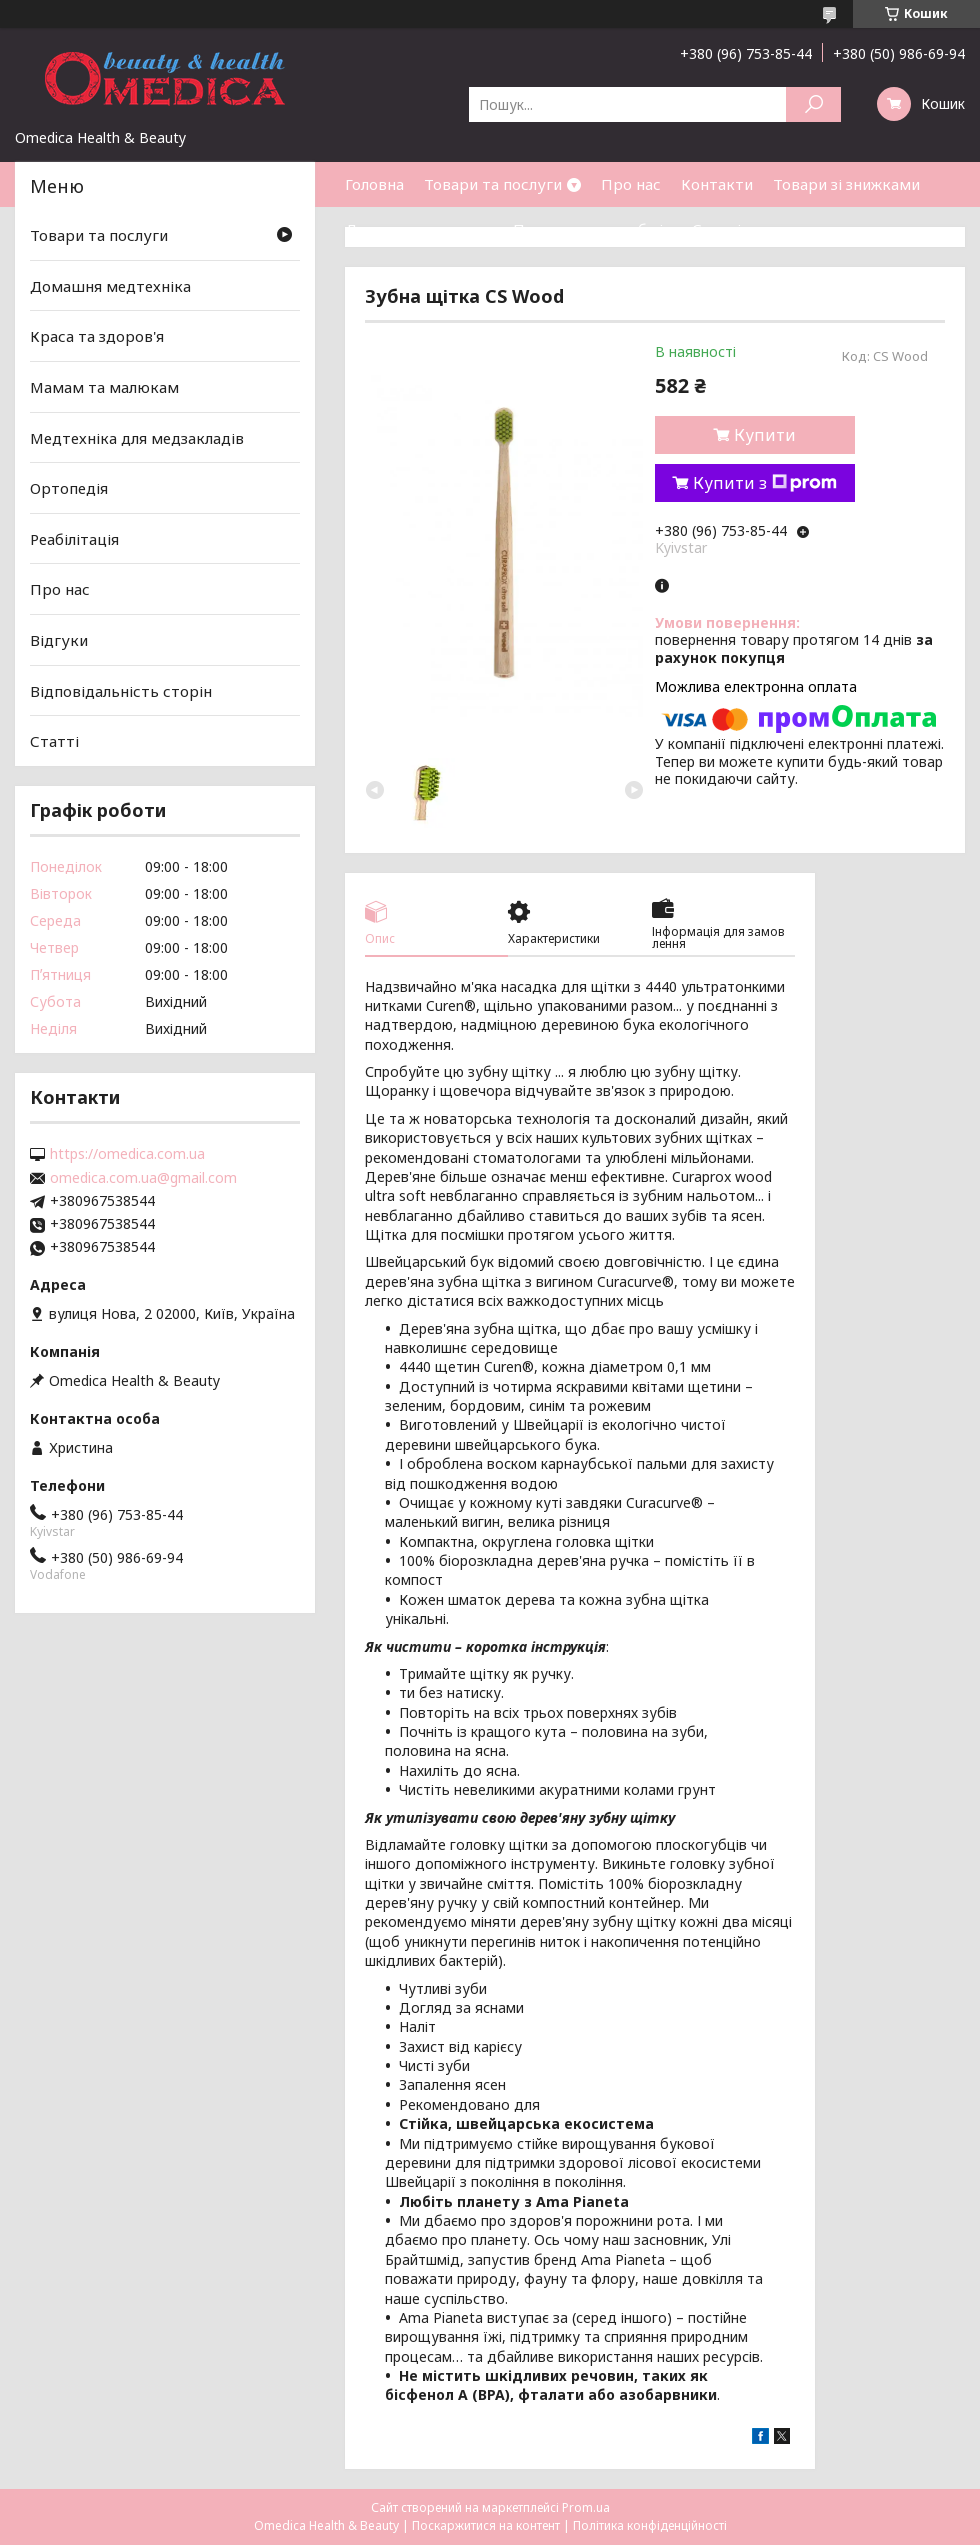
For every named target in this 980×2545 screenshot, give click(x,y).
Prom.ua (586, 2507)
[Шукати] (813, 104)
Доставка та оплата (419, 229)
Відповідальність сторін (121, 691)
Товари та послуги (493, 184)
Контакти (717, 184)
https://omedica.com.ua (127, 1154)
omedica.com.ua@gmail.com (143, 1178)
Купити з (765, 483)
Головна (374, 184)
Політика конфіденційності (650, 2525)
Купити (765, 435)
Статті (716, 229)
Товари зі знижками (846, 184)
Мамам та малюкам (104, 387)
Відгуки (59, 640)
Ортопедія (69, 488)
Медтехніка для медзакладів (137, 437)
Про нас (631, 184)
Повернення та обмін (592, 229)
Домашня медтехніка (110, 286)
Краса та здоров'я (97, 336)
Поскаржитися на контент (486, 2525)
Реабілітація (74, 539)
